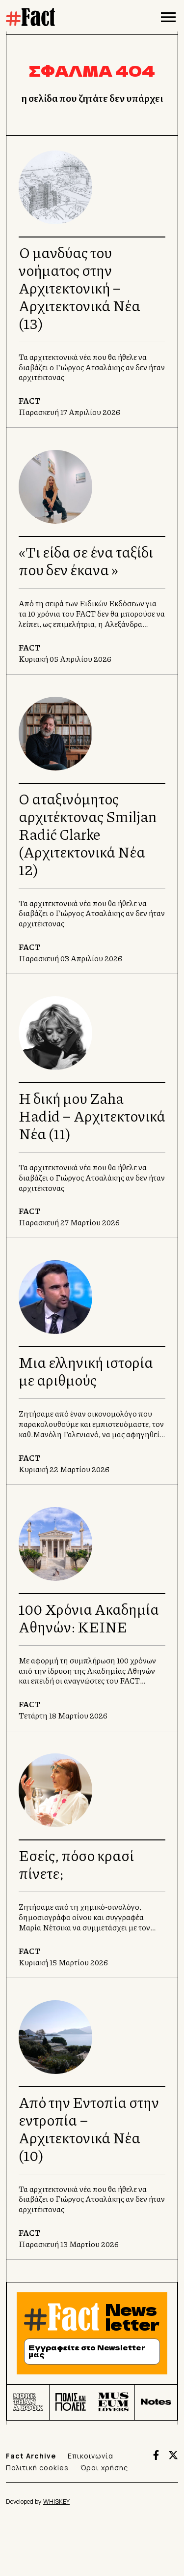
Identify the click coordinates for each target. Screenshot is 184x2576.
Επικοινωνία (90, 2455)
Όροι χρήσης (104, 2467)
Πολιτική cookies (37, 2467)
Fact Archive (31, 2455)
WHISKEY (56, 2501)
